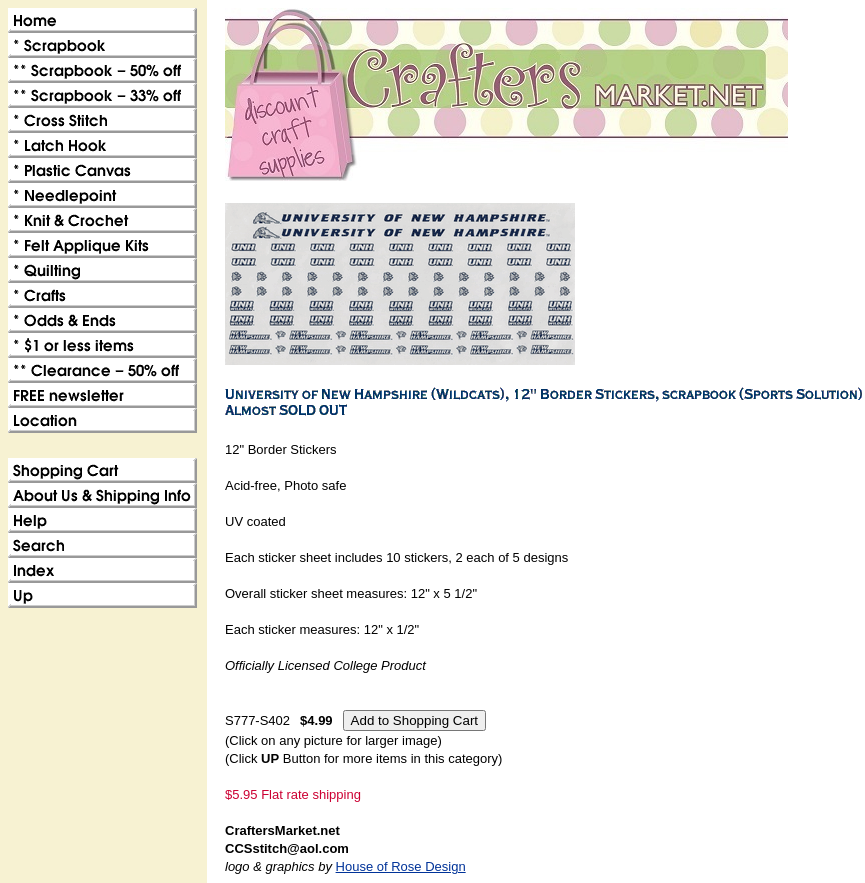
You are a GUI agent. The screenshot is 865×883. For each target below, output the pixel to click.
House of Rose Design (401, 866)
